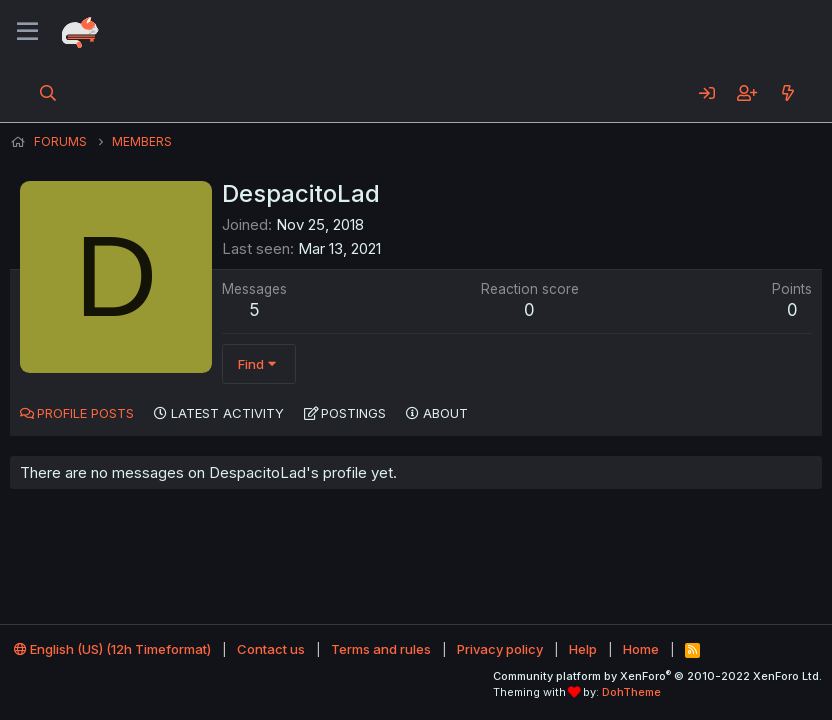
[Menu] (27, 32)
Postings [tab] (353, 413)
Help (583, 649)
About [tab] (445, 413)
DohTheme (631, 692)
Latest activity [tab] (227, 413)
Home (641, 649)
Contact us (271, 649)
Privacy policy (500, 649)
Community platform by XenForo (657, 676)
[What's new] (787, 93)
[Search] (48, 93)
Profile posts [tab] (85, 413)
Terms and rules (381, 649)
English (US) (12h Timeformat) (112, 649)
